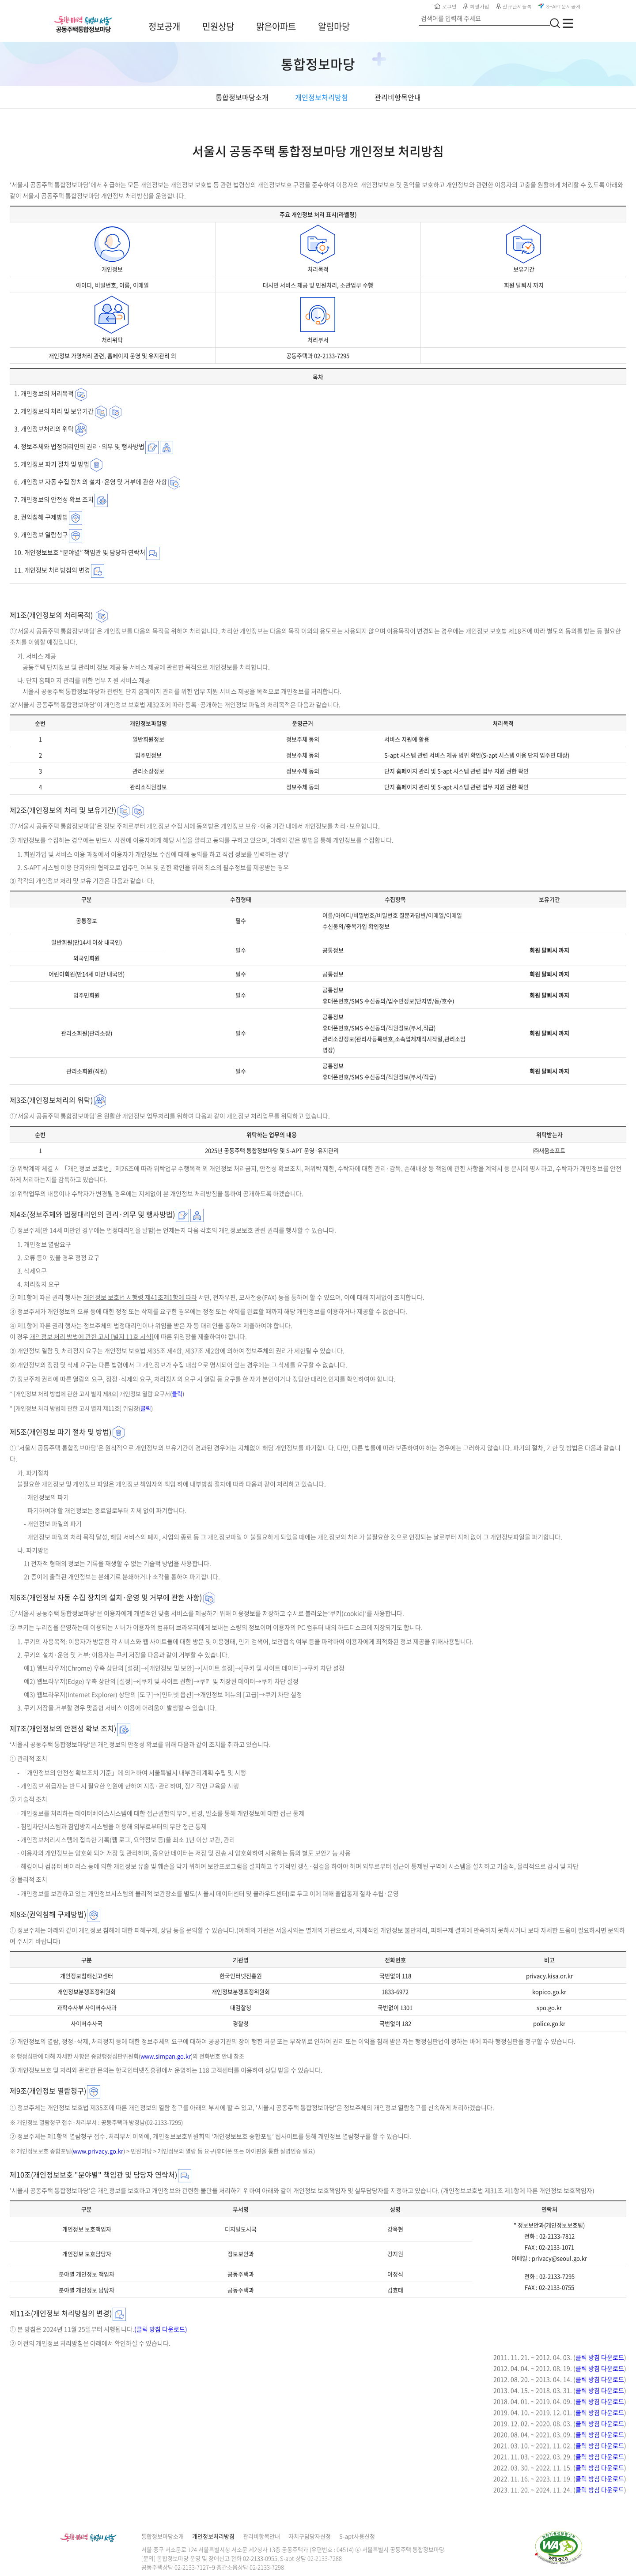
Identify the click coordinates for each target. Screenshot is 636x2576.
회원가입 (476, 6)
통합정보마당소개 (162, 2536)
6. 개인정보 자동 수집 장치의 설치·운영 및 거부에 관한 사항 (90, 481)
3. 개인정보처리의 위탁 (44, 428)
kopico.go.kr (549, 1991)
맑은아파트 (276, 26)
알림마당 (334, 26)
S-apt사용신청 (357, 2536)
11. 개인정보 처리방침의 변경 (52, 569)
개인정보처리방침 (213, 2536)
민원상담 (218, 26)
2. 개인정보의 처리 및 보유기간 (54, 410)
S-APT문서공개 (559, 6)
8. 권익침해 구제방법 (41, 516)
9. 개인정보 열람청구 (41, 534)
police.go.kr (549, 2023)
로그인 (445, 6)
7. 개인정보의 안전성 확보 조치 (54, 499)
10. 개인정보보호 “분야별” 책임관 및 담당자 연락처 (79, 552)
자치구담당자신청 (309, 2536)
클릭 (177, 1393)
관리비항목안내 (261, 2536)
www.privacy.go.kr (98, 2151)
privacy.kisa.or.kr (549, 1975)
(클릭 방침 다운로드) (160, 2328)
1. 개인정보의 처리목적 (44, 393)
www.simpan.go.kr (165, 2056)
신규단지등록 (514, 6)
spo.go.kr (549, 2007)
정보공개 (164, 26)
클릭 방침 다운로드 (599, 2357)
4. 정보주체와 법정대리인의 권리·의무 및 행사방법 (79, 446)
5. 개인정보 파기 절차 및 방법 (51, 463)
